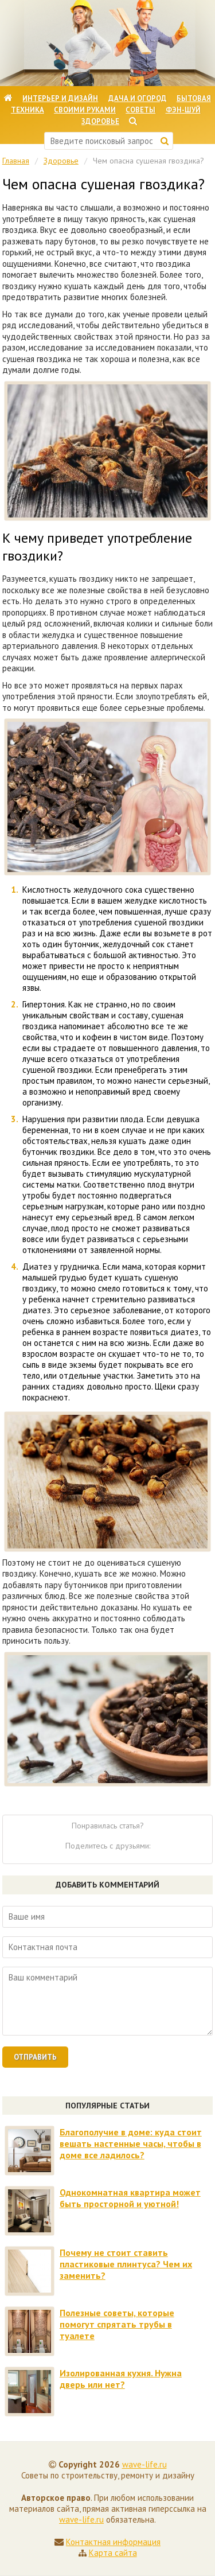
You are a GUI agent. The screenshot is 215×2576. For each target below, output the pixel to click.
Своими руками (85, 110)
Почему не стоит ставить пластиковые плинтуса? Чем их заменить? (126, 2264)
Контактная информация (113, 2541)
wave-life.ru (144, 2464)
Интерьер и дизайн (60, 98)
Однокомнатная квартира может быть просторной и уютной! (130, 2197)
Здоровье (100, 121)
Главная (15, 160)
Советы (140, 110)
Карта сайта (113, 2552)
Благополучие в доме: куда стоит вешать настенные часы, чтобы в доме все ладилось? (131, 2143)
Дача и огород (137, 98)
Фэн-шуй (183, 110)
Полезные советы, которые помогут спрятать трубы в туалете (117, 2324)
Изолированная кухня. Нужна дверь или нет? (121, 2378)
